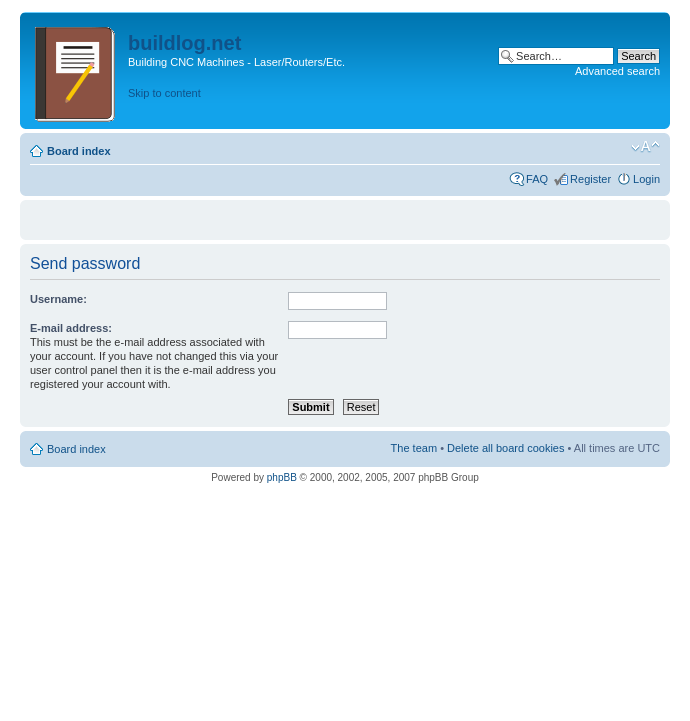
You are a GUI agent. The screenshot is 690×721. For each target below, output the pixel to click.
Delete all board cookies (505, 448)
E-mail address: (71, 328)
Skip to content (164, 93)
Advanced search (617, 71)
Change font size (645, 147)
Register (590, 179)
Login (646, 179)
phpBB (282, 477)
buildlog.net (184, 43)
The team (414, 448)
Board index (79, 151)
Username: (58, 299)
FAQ (537, 179)
